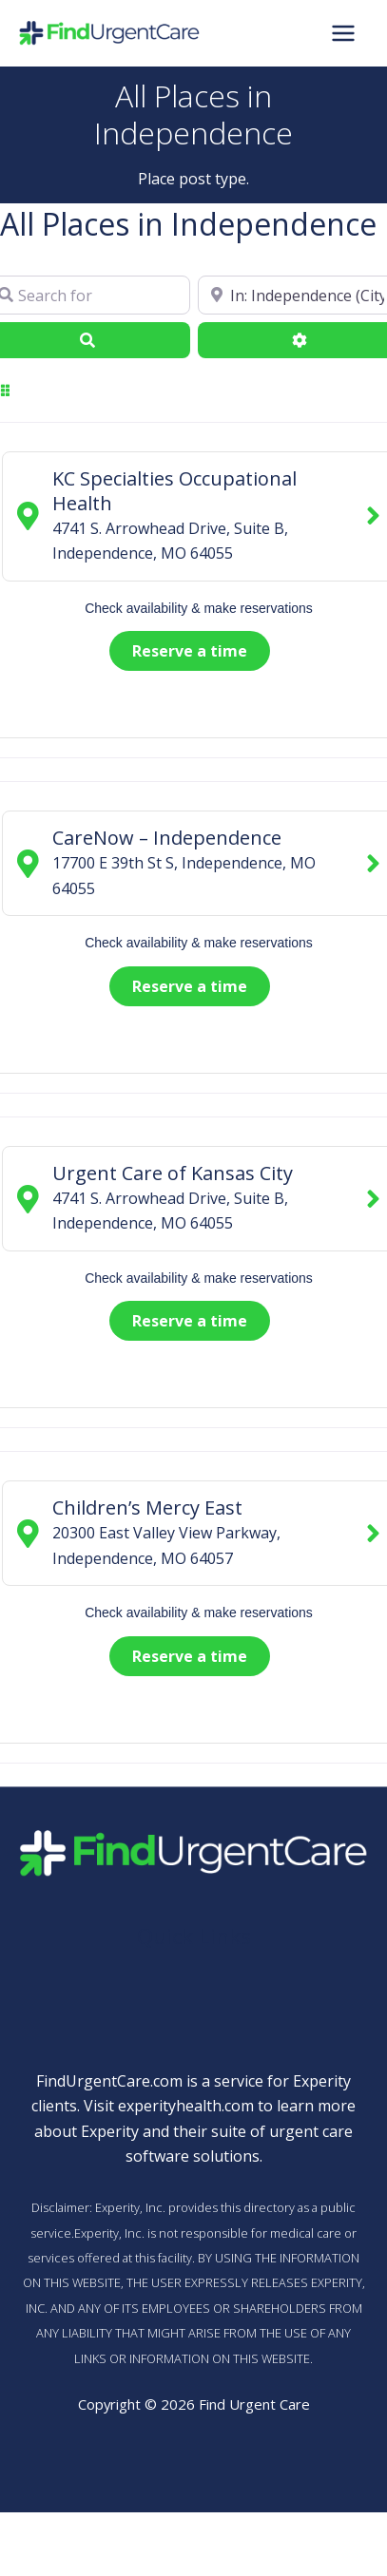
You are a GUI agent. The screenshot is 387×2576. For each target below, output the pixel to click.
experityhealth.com (186, 2105)
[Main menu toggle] (343, 33)
